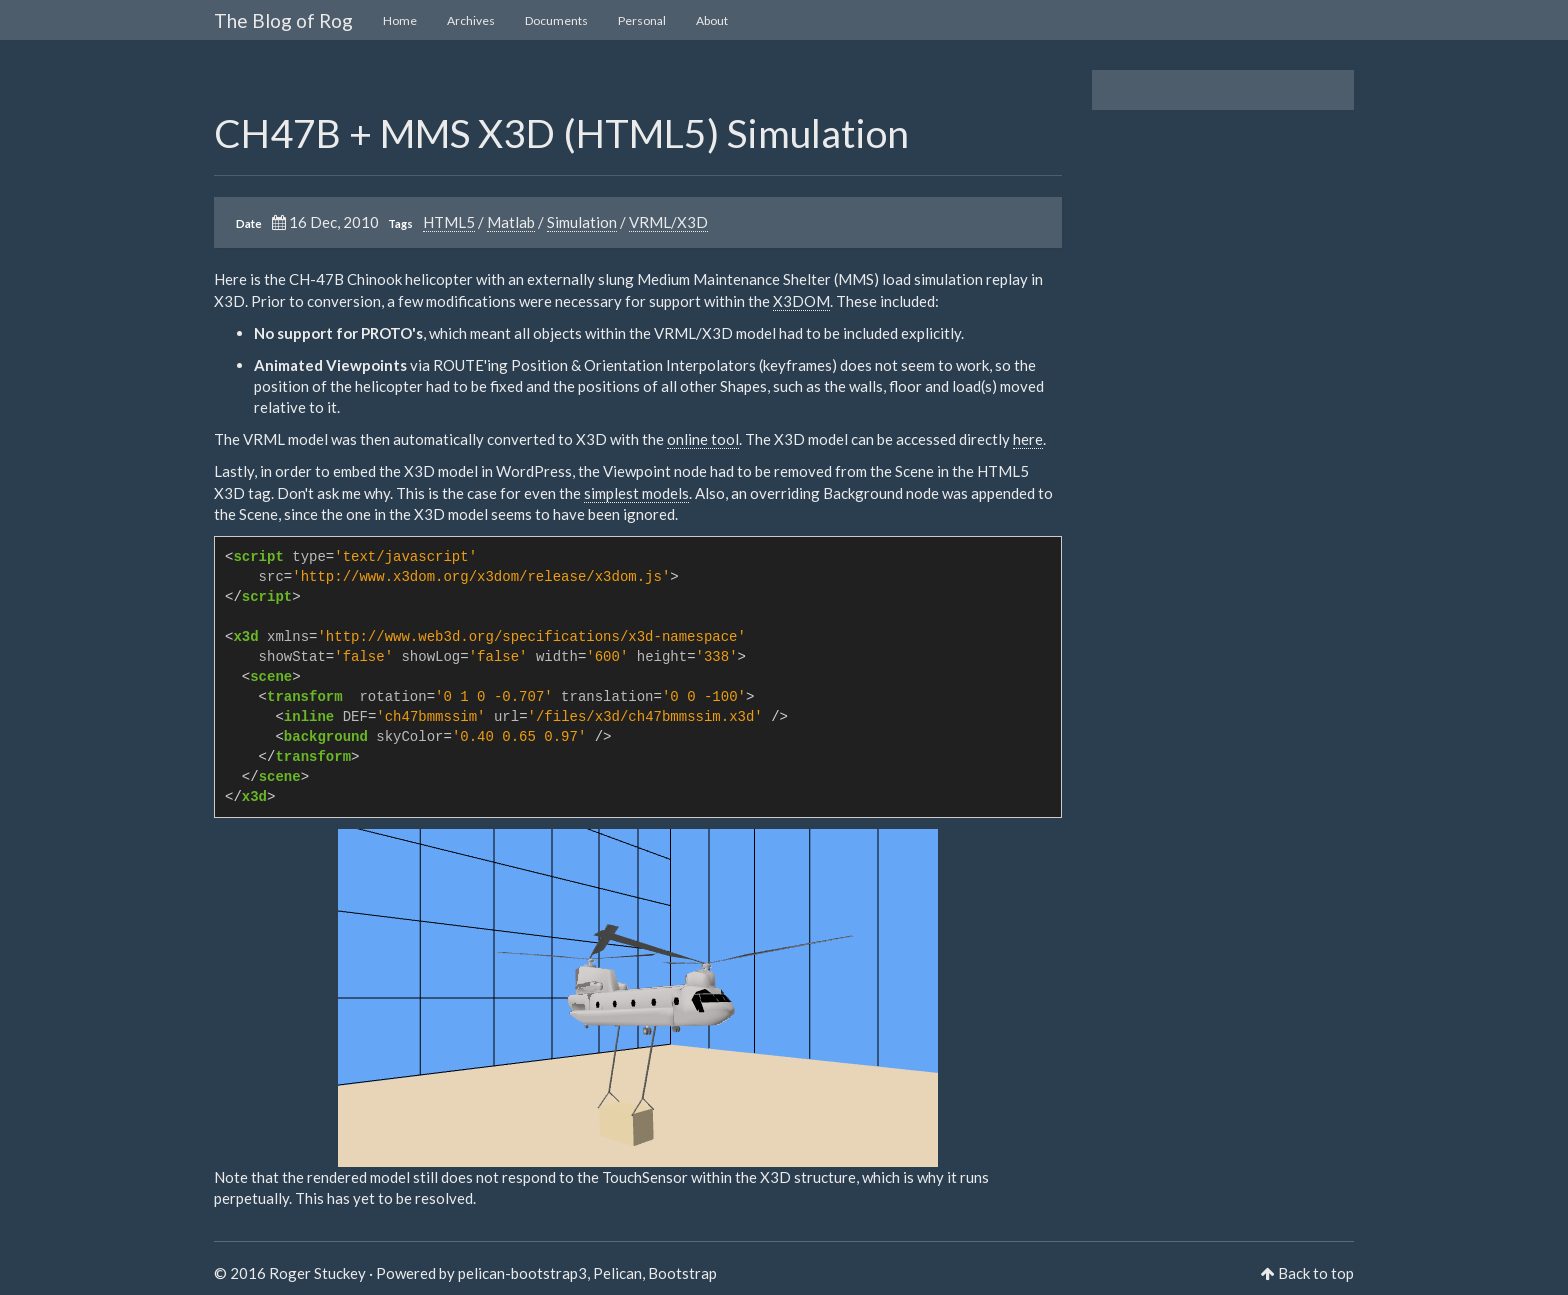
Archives (471, 20)
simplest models (636, 493)
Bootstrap (682, 1273)
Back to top (1316, 1273)
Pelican (617, 1273)
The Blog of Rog (283, 20)
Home (400, 20)
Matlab (511, 222)
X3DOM (801, 301)
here (1028, 439)
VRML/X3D (668, 222)
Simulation (582, 222)
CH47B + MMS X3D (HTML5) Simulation (561, 133)
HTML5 (449, 222)
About (712, 20)
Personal (642, 20)
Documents (556, 20)
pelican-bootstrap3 (522, 1273)
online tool (703, 439)
